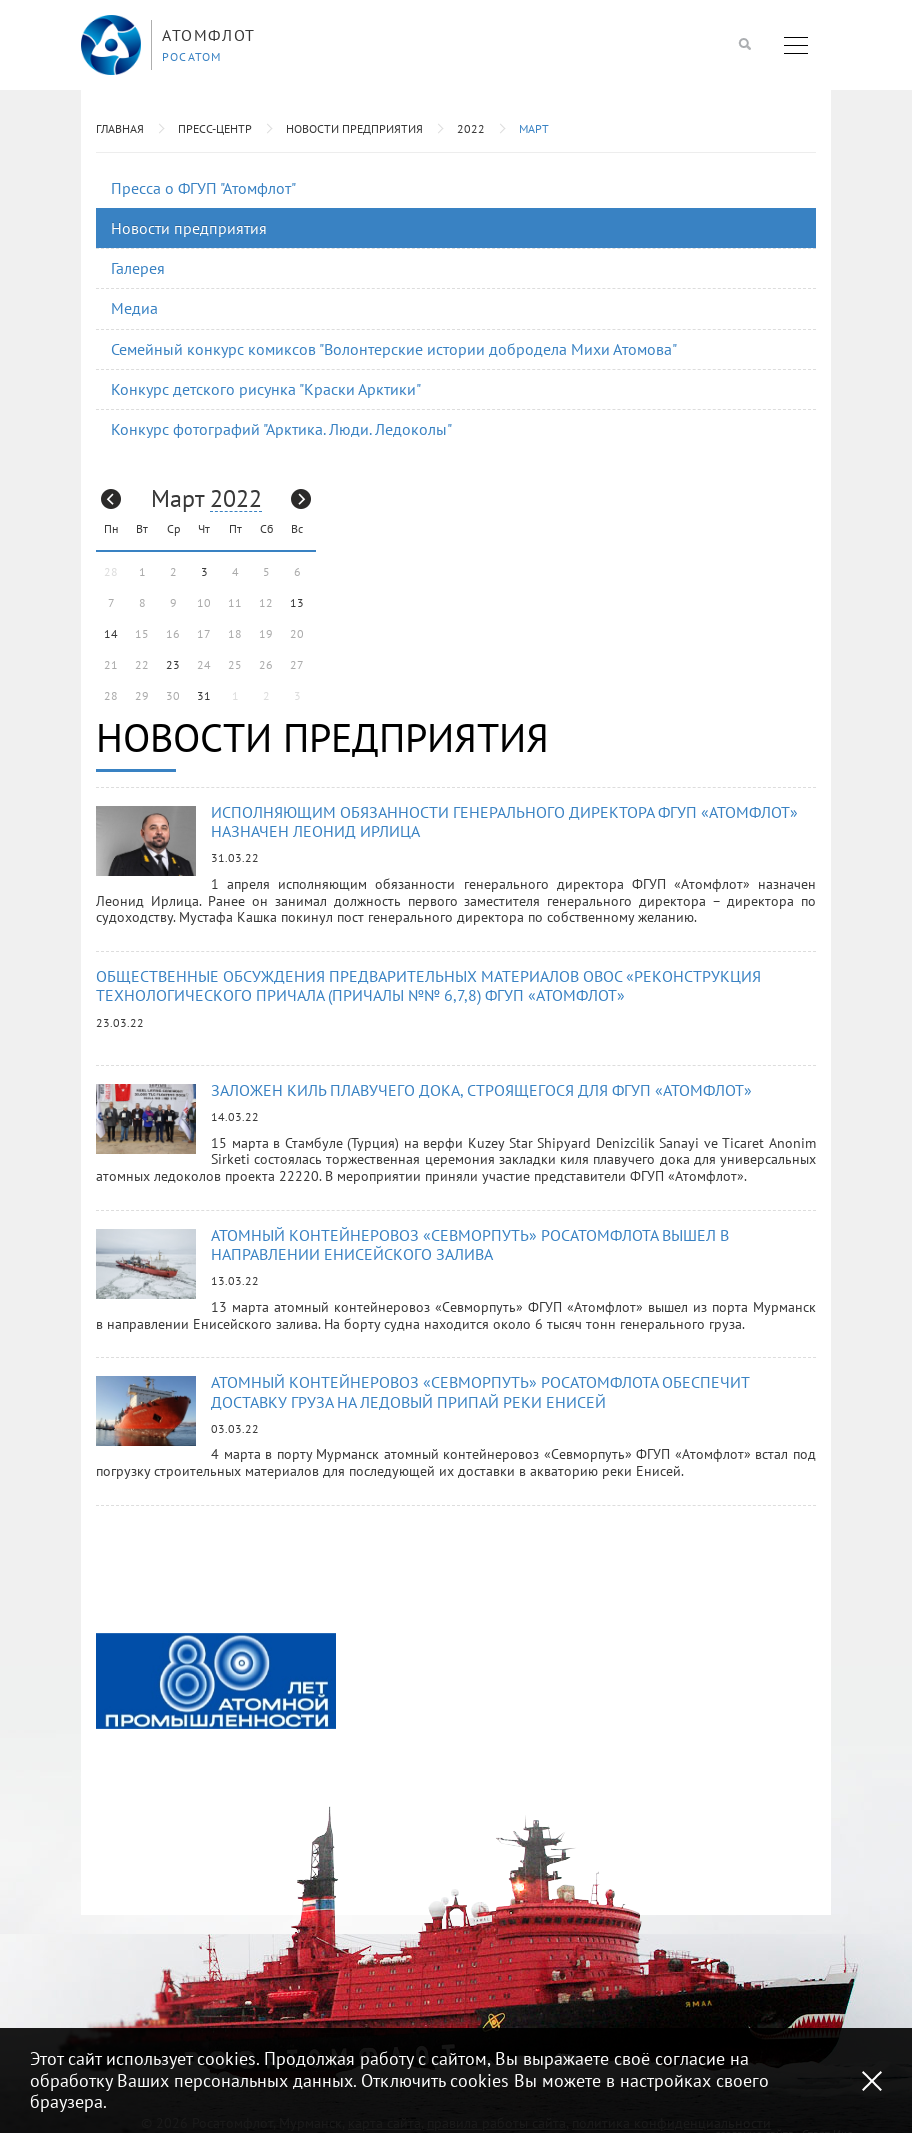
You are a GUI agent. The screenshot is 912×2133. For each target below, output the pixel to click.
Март (534, 128)
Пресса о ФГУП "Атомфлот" (203, 188)
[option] (216, 1681)
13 (297, 602)
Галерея (138, 268)
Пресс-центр (215, 128)
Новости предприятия (354, 128)
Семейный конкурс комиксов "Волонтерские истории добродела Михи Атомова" (394, 349)
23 (173, 664)
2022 (471, 128)
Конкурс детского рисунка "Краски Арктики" (266, 389)
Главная (120, 128)
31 (204, 695)
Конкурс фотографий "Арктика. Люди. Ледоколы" (281, 429)
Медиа (134, 308)
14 (111, 633)
